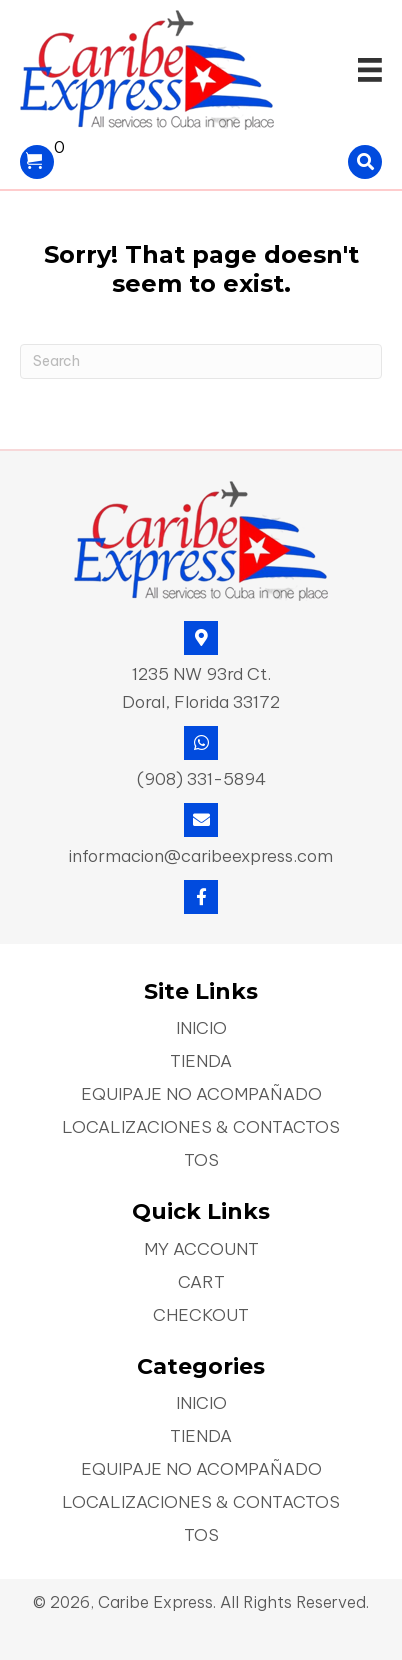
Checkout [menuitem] (201, 1316)
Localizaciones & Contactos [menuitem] (201, 1128)
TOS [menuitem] (201, 1161)
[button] (201, 897)
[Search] (201, 361)
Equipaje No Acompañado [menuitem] (201, 1095)
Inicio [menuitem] (201, 1029)
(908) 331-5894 (201, 779)
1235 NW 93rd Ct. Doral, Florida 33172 (201, 688)
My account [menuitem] (201, 1250)
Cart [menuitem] (201, 1283)
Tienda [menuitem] (201, 1062)
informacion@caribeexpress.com (201, 856)
